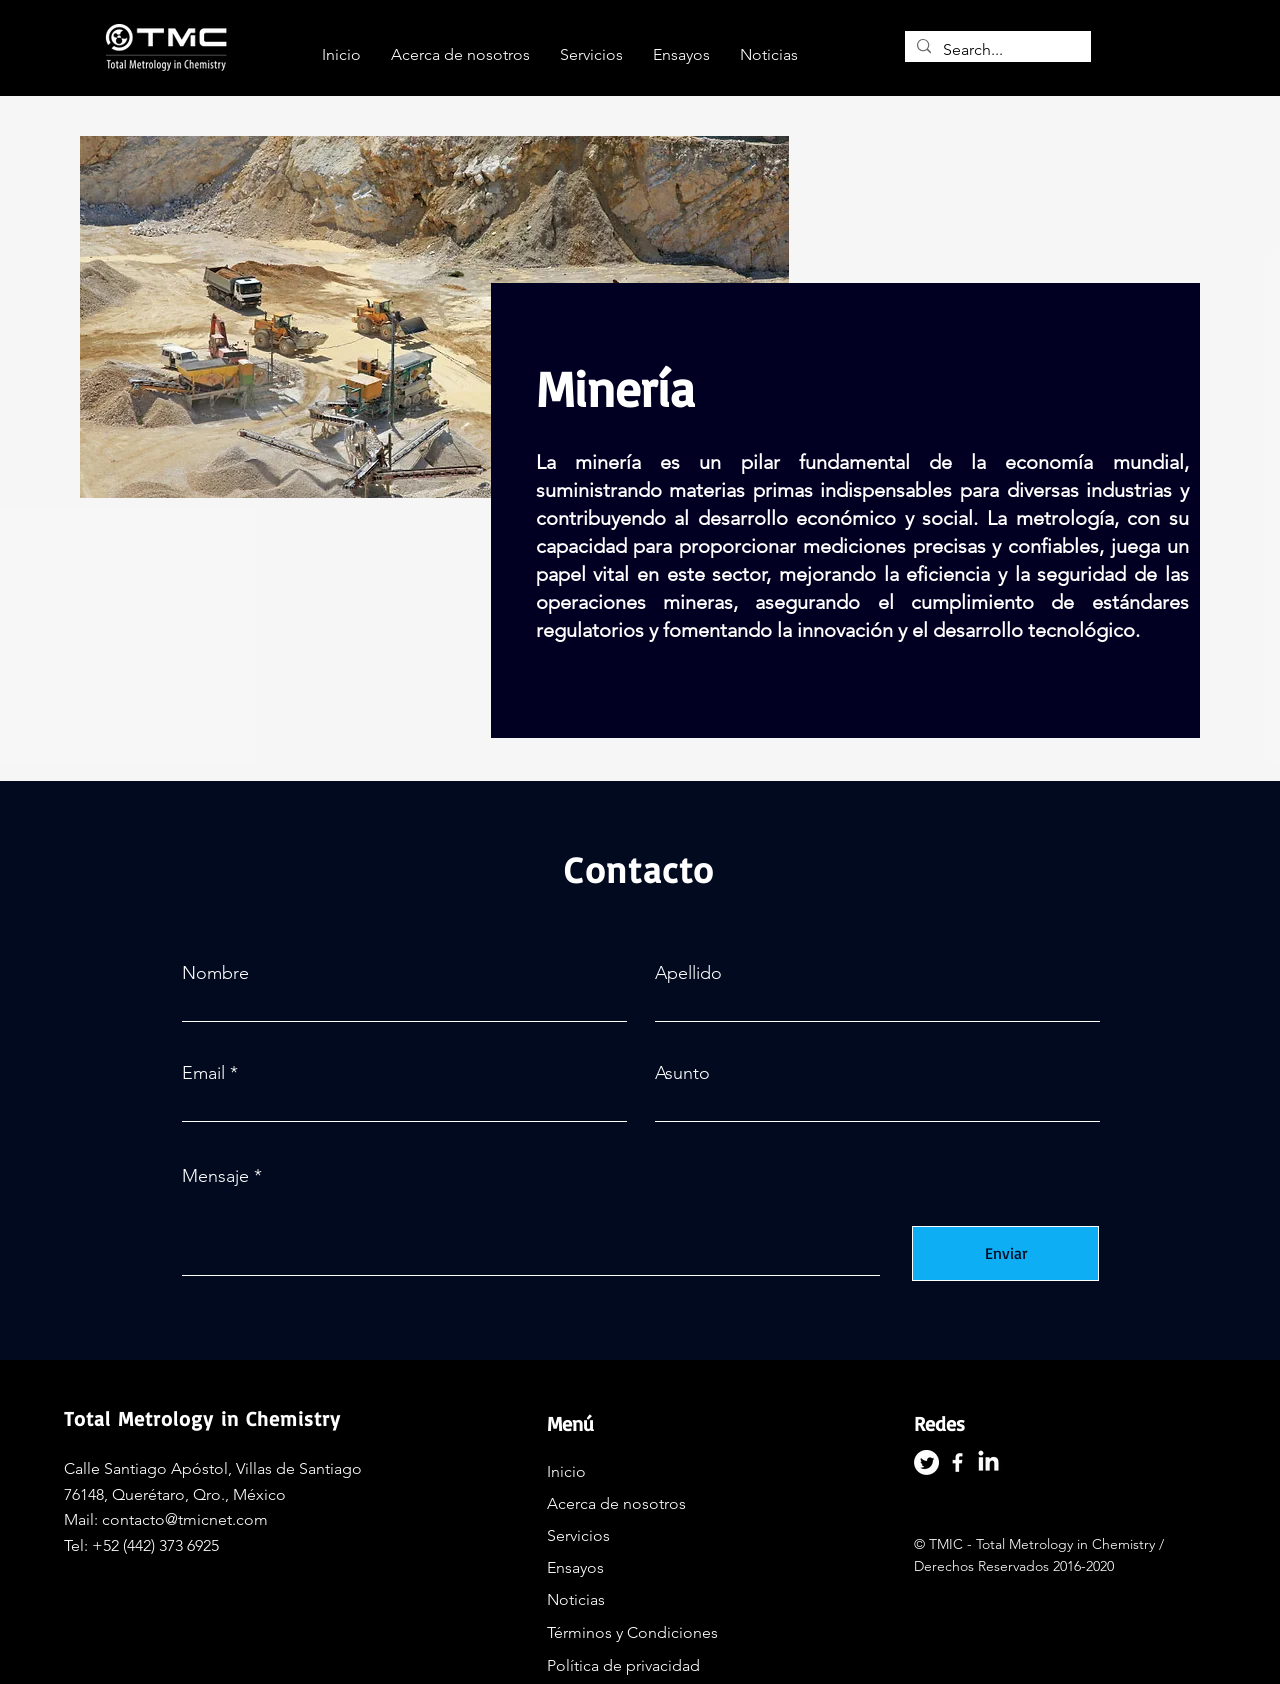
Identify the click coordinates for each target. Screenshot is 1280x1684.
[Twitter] (926, 1462)
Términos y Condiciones (632, 1632)
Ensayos (575, 1567)
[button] (591, 54)
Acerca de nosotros (616, 1503)
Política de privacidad (623, 1665)
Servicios (578, 1535)
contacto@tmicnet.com (185, 1519)
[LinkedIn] (988, 1462)
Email (203, 1073)
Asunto (682, 1073)
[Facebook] (957, 1462)
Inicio (566, 1471)
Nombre (215, 973)
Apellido (688, 973)
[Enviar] (1005, 1253)
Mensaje (215, 1176)
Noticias (576, 1599)
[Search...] (996, 50)
